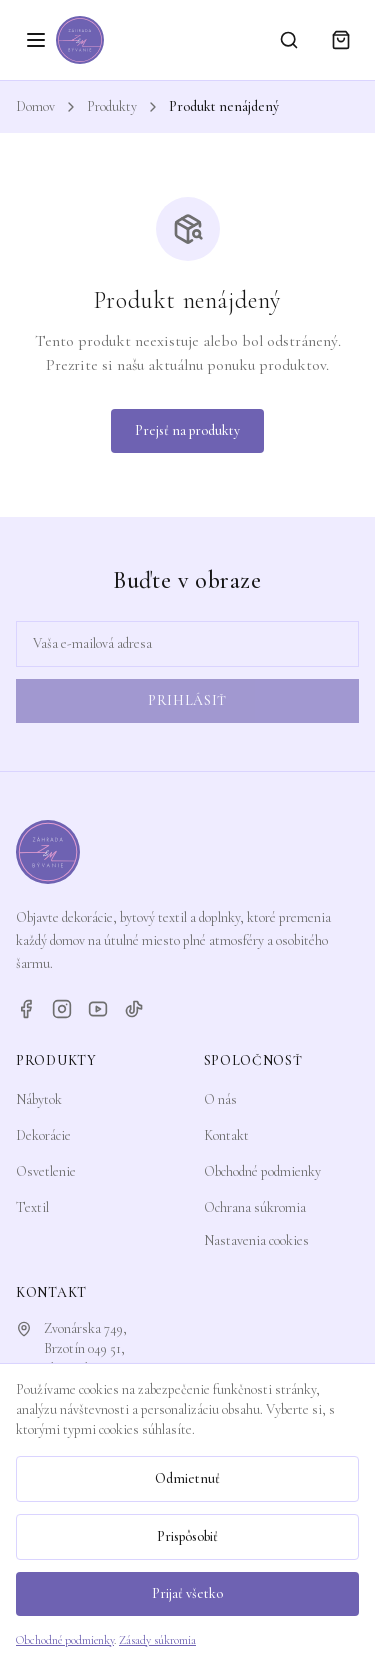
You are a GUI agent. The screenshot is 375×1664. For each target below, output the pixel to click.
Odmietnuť (187, 1478)
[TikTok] (134, 1009)
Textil (32, 1207)
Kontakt (226, 1135)
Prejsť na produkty (187, 430)
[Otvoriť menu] (36, 40)
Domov (35, 106)
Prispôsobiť (187, 1536)
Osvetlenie (46, 1171)
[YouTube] (98, 1009)
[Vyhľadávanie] (289, 40)
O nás (220, 1099)
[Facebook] (26, 1009)
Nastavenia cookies (256, 1240)
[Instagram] (62, 1009)
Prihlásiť (187, 700)
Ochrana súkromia (255, 1207)
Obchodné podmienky (262, 1171)
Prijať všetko (187, 1593)
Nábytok (39, 1099)
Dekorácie (43, 1135)
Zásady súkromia (157, 1640)
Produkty (112, 106)
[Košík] (341, 40)
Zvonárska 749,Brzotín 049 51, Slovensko (85, 1348)
